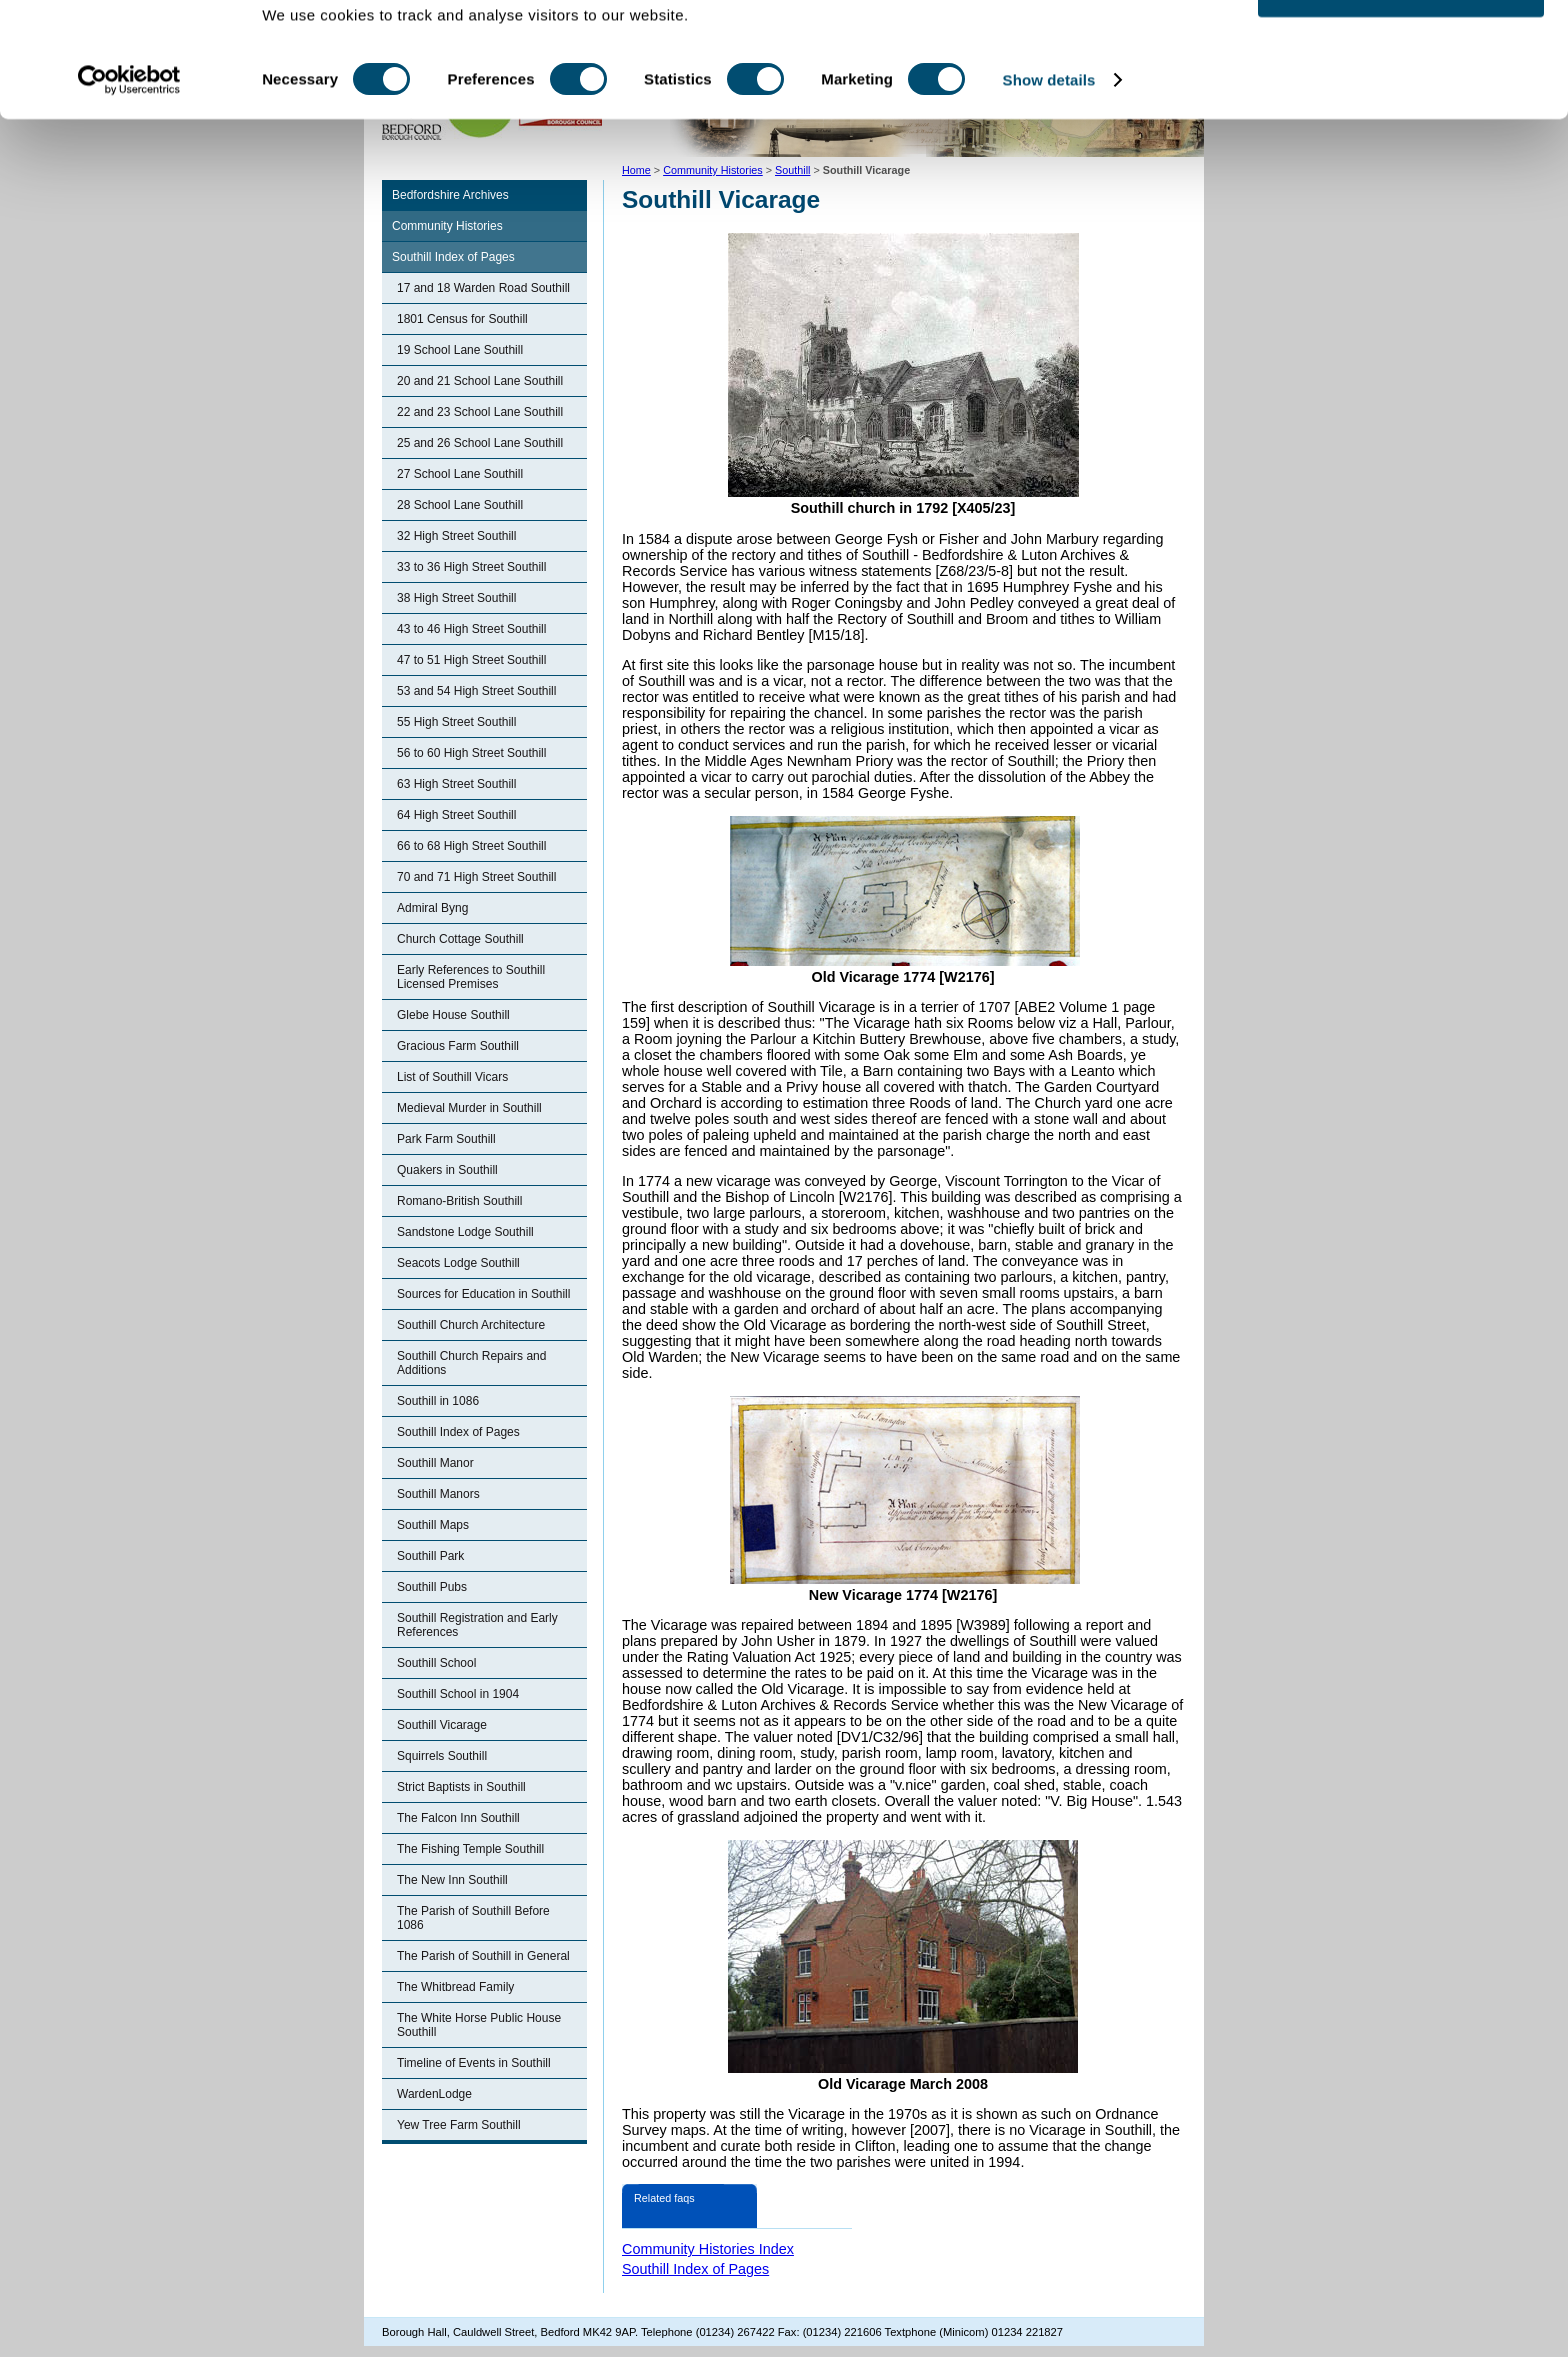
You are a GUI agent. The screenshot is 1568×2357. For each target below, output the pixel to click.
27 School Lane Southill (460, 474)
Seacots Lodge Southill (458, 1263)
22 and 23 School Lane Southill (480, 412)
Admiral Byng (432, 908)
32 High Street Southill (456, 536)
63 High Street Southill (456, 784)
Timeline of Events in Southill (474, 2063)
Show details (1049, 137)
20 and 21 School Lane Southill (480, 381)
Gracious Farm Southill (458, 1046)
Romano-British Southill (459, 1201)
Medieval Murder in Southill (469, 1108)
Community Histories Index (708, 2249)
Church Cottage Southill (460, 939)
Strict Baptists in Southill (461, 1787)
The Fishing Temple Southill (470, 1849)
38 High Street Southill (456, 598)
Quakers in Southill (447, 1170)
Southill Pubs (432, 1587)
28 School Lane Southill (460, 505)
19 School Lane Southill (460, 350)
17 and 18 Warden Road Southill (483, 288)
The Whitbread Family (455, 1987)
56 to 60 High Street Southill (471, 753)
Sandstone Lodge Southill (465, 1232)
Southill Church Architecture (471, 1325)
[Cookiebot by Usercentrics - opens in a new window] (129, 138)
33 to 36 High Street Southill (471, 567)
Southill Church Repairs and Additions (471, 1363)
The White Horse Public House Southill (479, 2025)
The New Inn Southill (452, 1880)
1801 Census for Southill (462, 319)
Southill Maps (433, 1525)
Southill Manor (435, 1463)
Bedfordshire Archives (450, 195)
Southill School (436, 1663)
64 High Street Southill (456, 815)
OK (1401, 49)
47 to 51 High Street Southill (471, 660)
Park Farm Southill (446, 1139)
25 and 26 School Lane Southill (480, 443)
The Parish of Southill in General (483, 1956)
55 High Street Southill (456, 722)
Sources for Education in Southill (483, 1294)
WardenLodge (434, 2094)
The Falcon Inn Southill (458, 1818)
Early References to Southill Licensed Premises (471, 977)
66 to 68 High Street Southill (471, 846)
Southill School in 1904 (458, 1694)
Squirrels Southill (442, 1756)
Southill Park (430, 1556)
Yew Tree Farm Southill (459, 2125)
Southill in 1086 (438, 1401)
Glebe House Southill (453, 1015)
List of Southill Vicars (452, 1077)
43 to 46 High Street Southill (471, 629)
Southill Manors (438, 1494)
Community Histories (447, 226)
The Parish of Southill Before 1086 (473, 1918)
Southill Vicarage (442, 1725)
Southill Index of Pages (453, 257)
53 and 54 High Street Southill (476, 691)
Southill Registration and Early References (477, 1625)
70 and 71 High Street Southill (476, 877)
